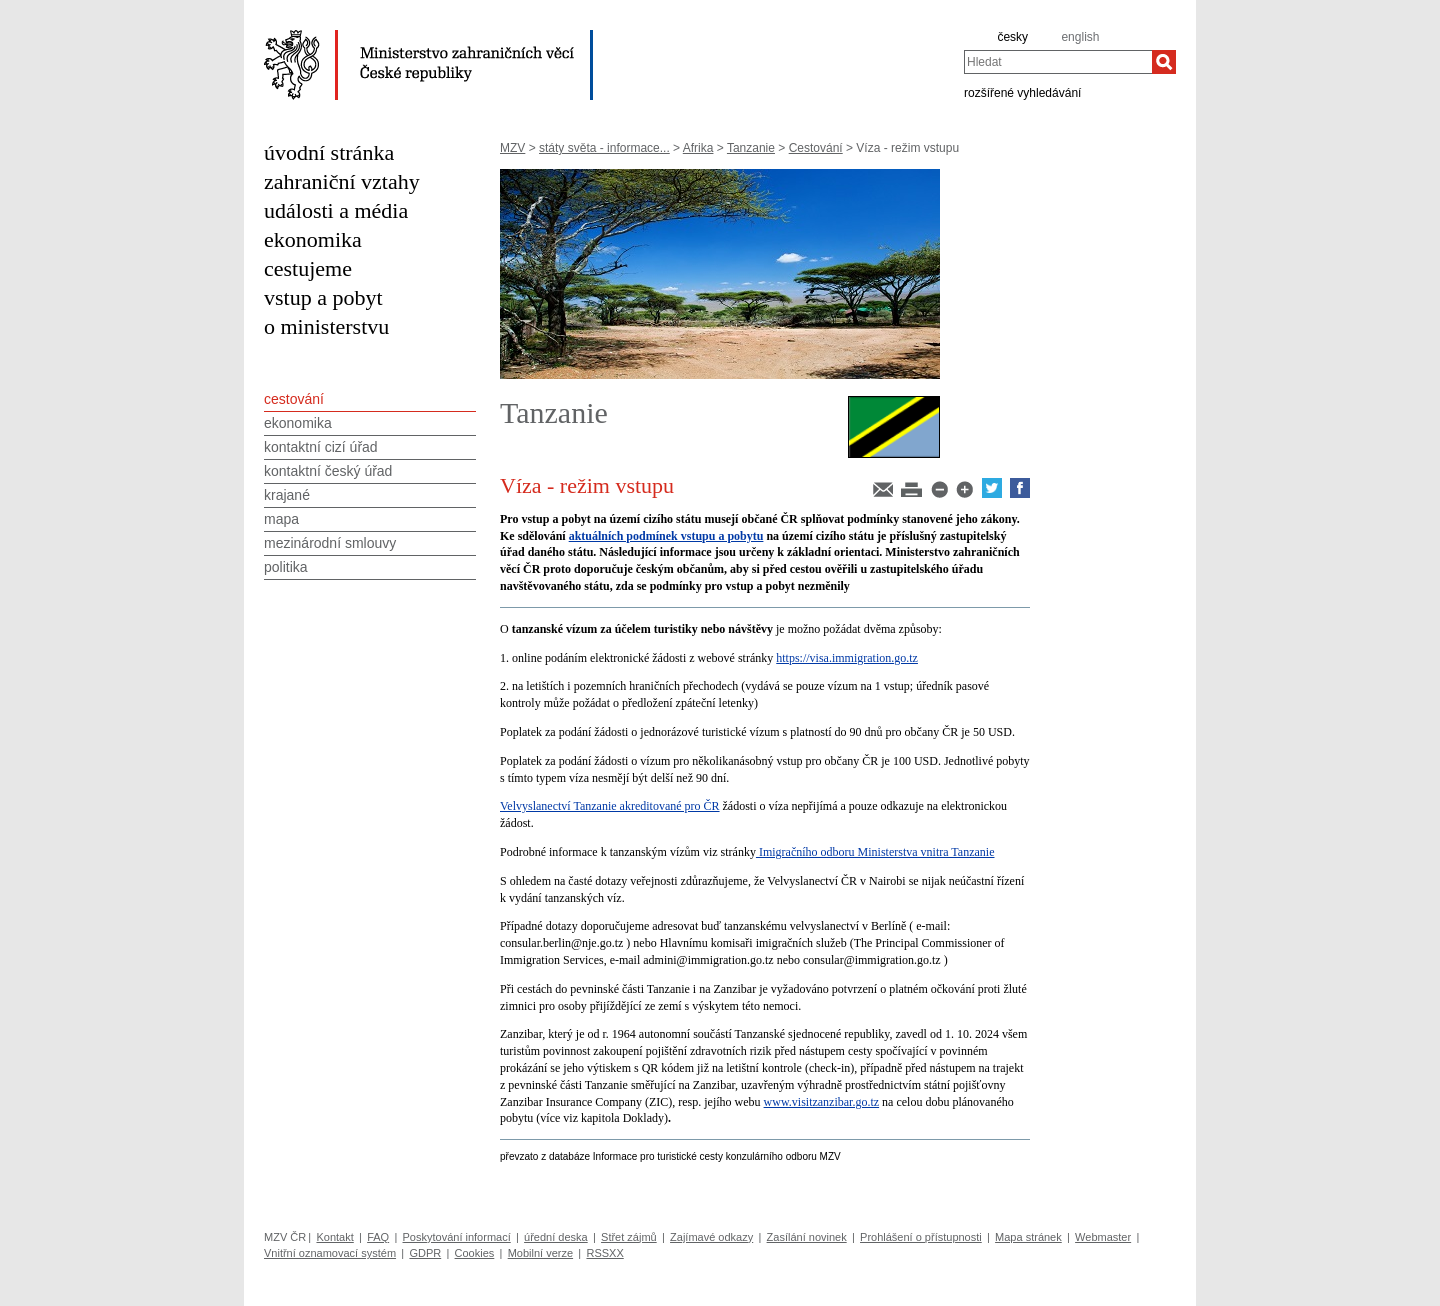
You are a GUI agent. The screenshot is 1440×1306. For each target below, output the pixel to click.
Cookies (475, 1253)
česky (1012, 37)
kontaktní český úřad (328, 471)
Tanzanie (751, 148)
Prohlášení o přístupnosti (921, 1237)
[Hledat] (1164, 62)
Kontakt (334, 1237)
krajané (287, 495)
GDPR (425, 1253)
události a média (336, 210)
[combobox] (1058, 62)
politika (286, 567)
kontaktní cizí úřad (321, 447)
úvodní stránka (329, 152)
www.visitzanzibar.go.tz (822, 1102)
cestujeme (308, 268)
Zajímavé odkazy (711, 1237)
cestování (294, 399)
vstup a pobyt (323, 297)
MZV (512, 148)
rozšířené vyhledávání (1022, 92)
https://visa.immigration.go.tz (847, 658)
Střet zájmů (629, 1237)
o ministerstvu (326, 326)
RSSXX (604, 1253)
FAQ (378, 1237)
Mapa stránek (1028, 1237)
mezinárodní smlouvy (330, 543)
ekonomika (313, 239)
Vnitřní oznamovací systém (330, 1253)
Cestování (816, 148)
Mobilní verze (540, 1253)
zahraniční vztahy (342, 181)
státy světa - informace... (604, 148)
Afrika (698, 148)
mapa (281, 519)
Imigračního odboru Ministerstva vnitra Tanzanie (875, 852)
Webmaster (1103, 1237)
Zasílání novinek (807, 1237)
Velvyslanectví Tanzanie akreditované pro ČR (610, 806)
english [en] (1080, 37)
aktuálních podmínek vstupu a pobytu (666, 536)
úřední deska (556, 1237)
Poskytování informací (457, 1237)
